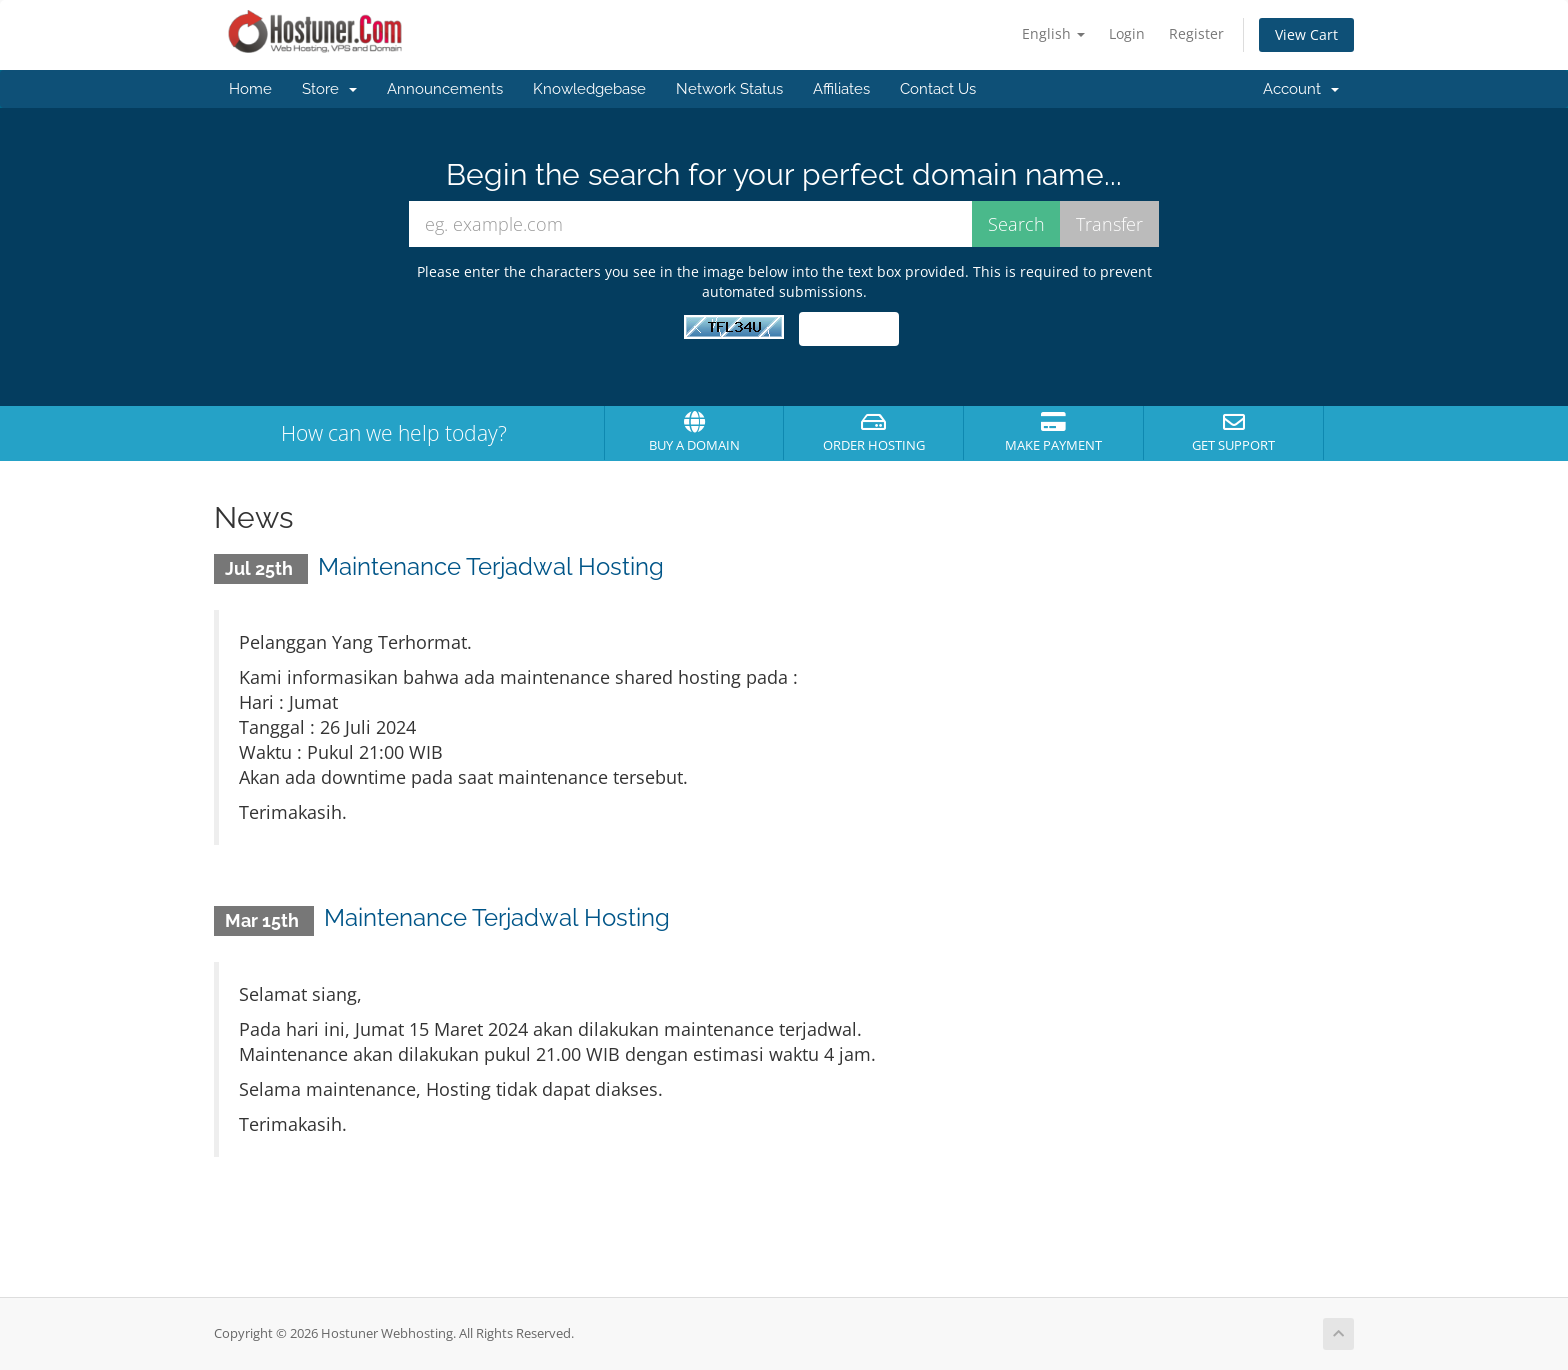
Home (250, 89)
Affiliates (841, 89)
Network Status (729, 89)
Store (329, 89)
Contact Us (938, 89)
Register (1196, 33)
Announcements (445, 89)
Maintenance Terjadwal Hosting (491, 566)
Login (1127, 33)
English (1053, 33)
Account (1301, 89)
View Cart (1306, 34)
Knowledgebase (589, 89)
